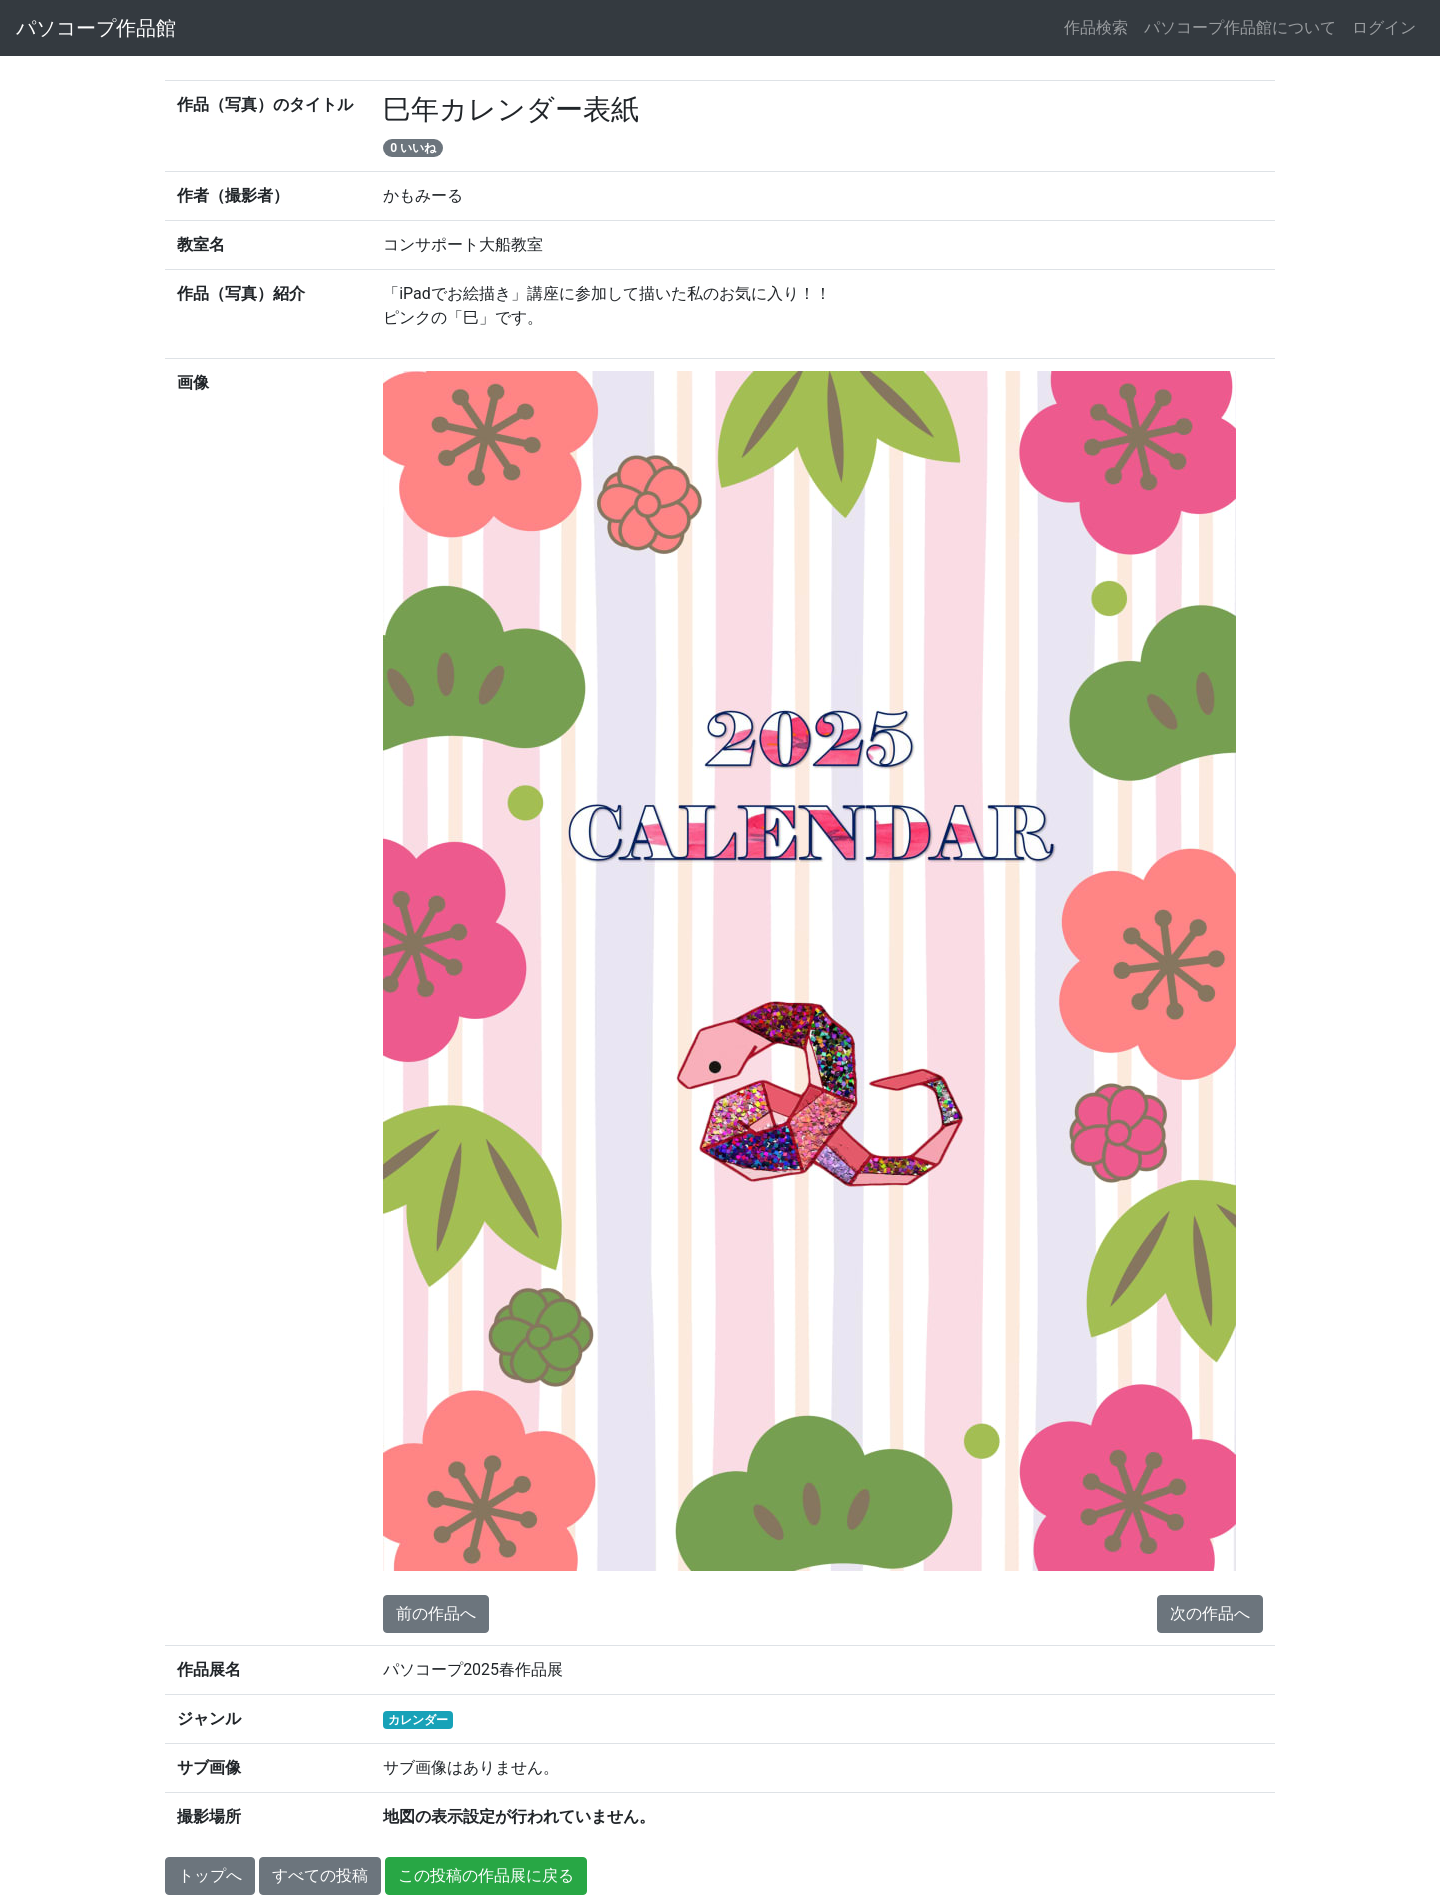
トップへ (210, 1875)
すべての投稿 (320, 1875)
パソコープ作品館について (1240, 27)
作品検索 (1096, 27)
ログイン (1384, 27)
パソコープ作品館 (96, 28)
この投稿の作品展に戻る (486, 1875)
